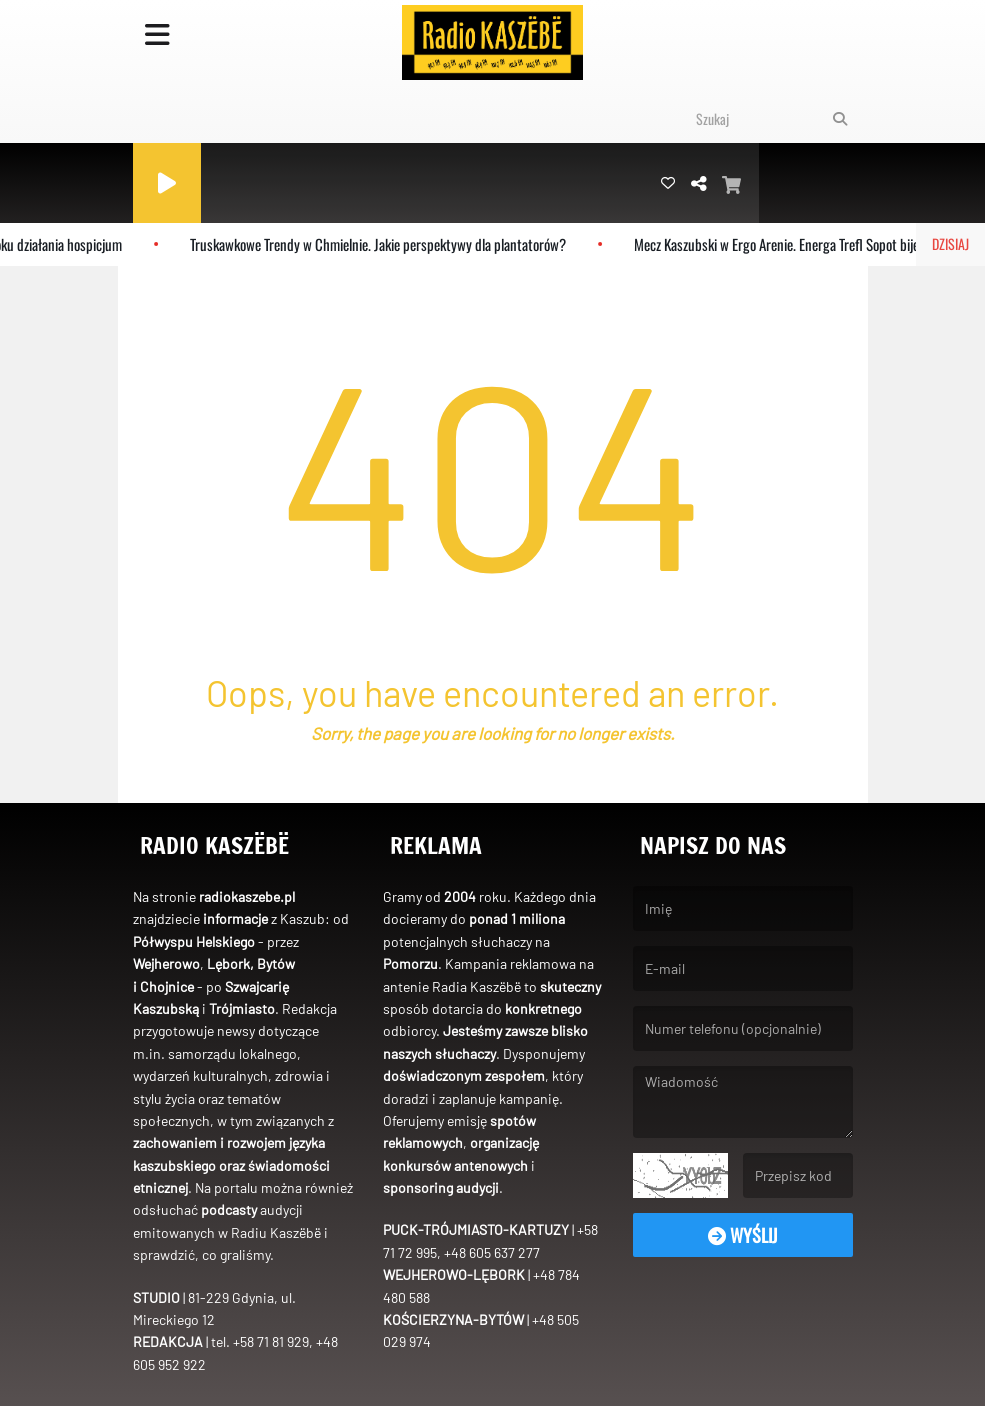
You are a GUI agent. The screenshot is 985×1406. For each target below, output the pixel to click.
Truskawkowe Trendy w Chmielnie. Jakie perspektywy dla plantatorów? (385, 244)
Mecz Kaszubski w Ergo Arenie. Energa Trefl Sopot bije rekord (802, 244)
